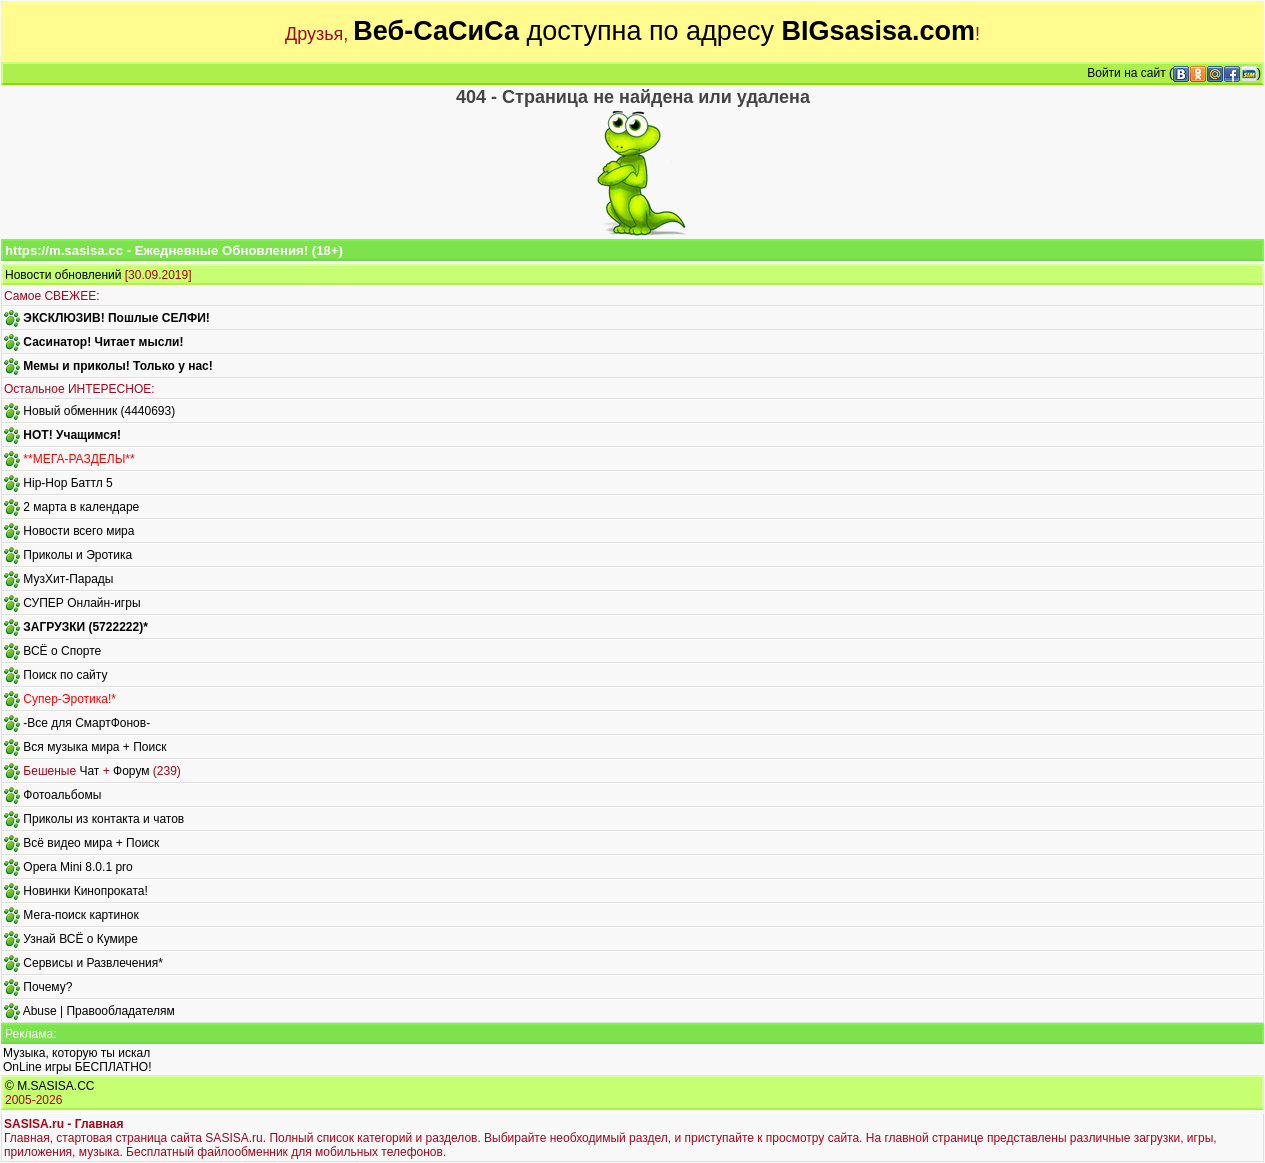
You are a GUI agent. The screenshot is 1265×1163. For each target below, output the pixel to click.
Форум (131, 771)
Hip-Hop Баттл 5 (67, 483)
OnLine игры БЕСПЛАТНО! (77, 1067)
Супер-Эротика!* (69, 699)
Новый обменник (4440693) (99, 411)
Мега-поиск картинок (80, 915)
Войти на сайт (1126, 73)
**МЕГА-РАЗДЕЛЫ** (78, 459)
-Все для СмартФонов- (86, 723)
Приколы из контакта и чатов (103, 819)
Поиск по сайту (65, 675)
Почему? (47, 987)
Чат (89, 771)
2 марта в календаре (81, 507)
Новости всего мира (78, 531)
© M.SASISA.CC (50, 1086)
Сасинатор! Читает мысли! (103, 342)
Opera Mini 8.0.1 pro (77, 867)
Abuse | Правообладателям (99, 1011)
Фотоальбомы (62, 795)
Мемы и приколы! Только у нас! (117, 366)
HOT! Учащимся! (72, 435)
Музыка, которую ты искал (76, 1053)
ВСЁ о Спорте (62, 651)
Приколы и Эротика (77, 555)
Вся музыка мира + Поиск (94, 747)
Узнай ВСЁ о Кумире (80, 939)
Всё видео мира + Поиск (91, 843)
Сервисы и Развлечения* (93, 963)
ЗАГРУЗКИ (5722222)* (85, 627)
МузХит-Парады (68, 579)
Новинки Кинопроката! (85, 891)
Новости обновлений (63, 275)
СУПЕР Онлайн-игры (81, 603)
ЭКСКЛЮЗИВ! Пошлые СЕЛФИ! (116, 318)
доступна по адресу (664, 31)
